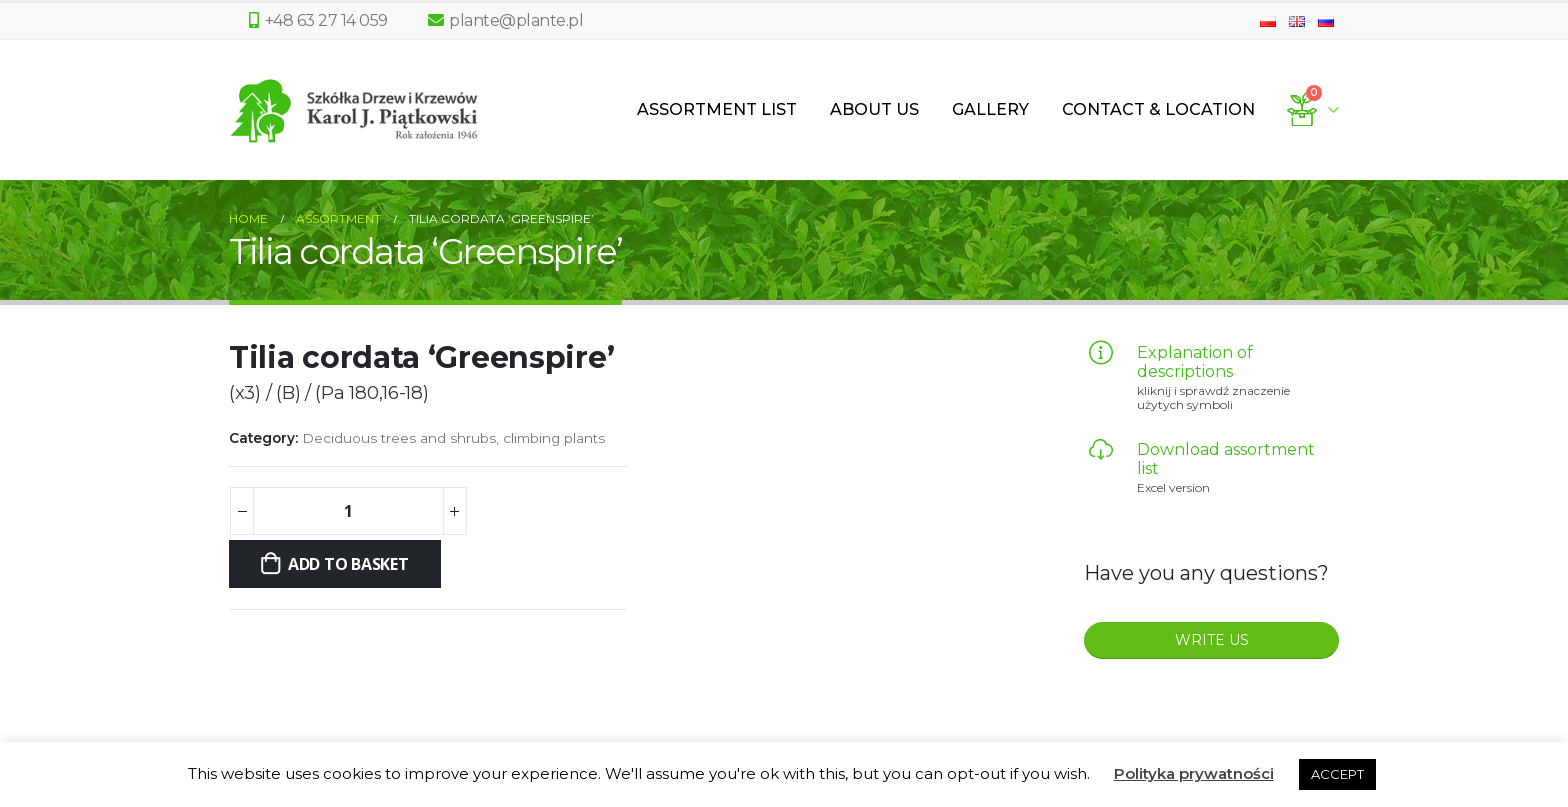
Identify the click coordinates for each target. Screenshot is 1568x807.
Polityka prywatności (1194, 773)
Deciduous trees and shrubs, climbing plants (453, 438)
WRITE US (1212, 640)
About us (874, 109)
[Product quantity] (348, 511)
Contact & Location (1158, 109)
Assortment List (717, 109)
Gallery (990, 109)
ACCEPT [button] (1337, 774)
